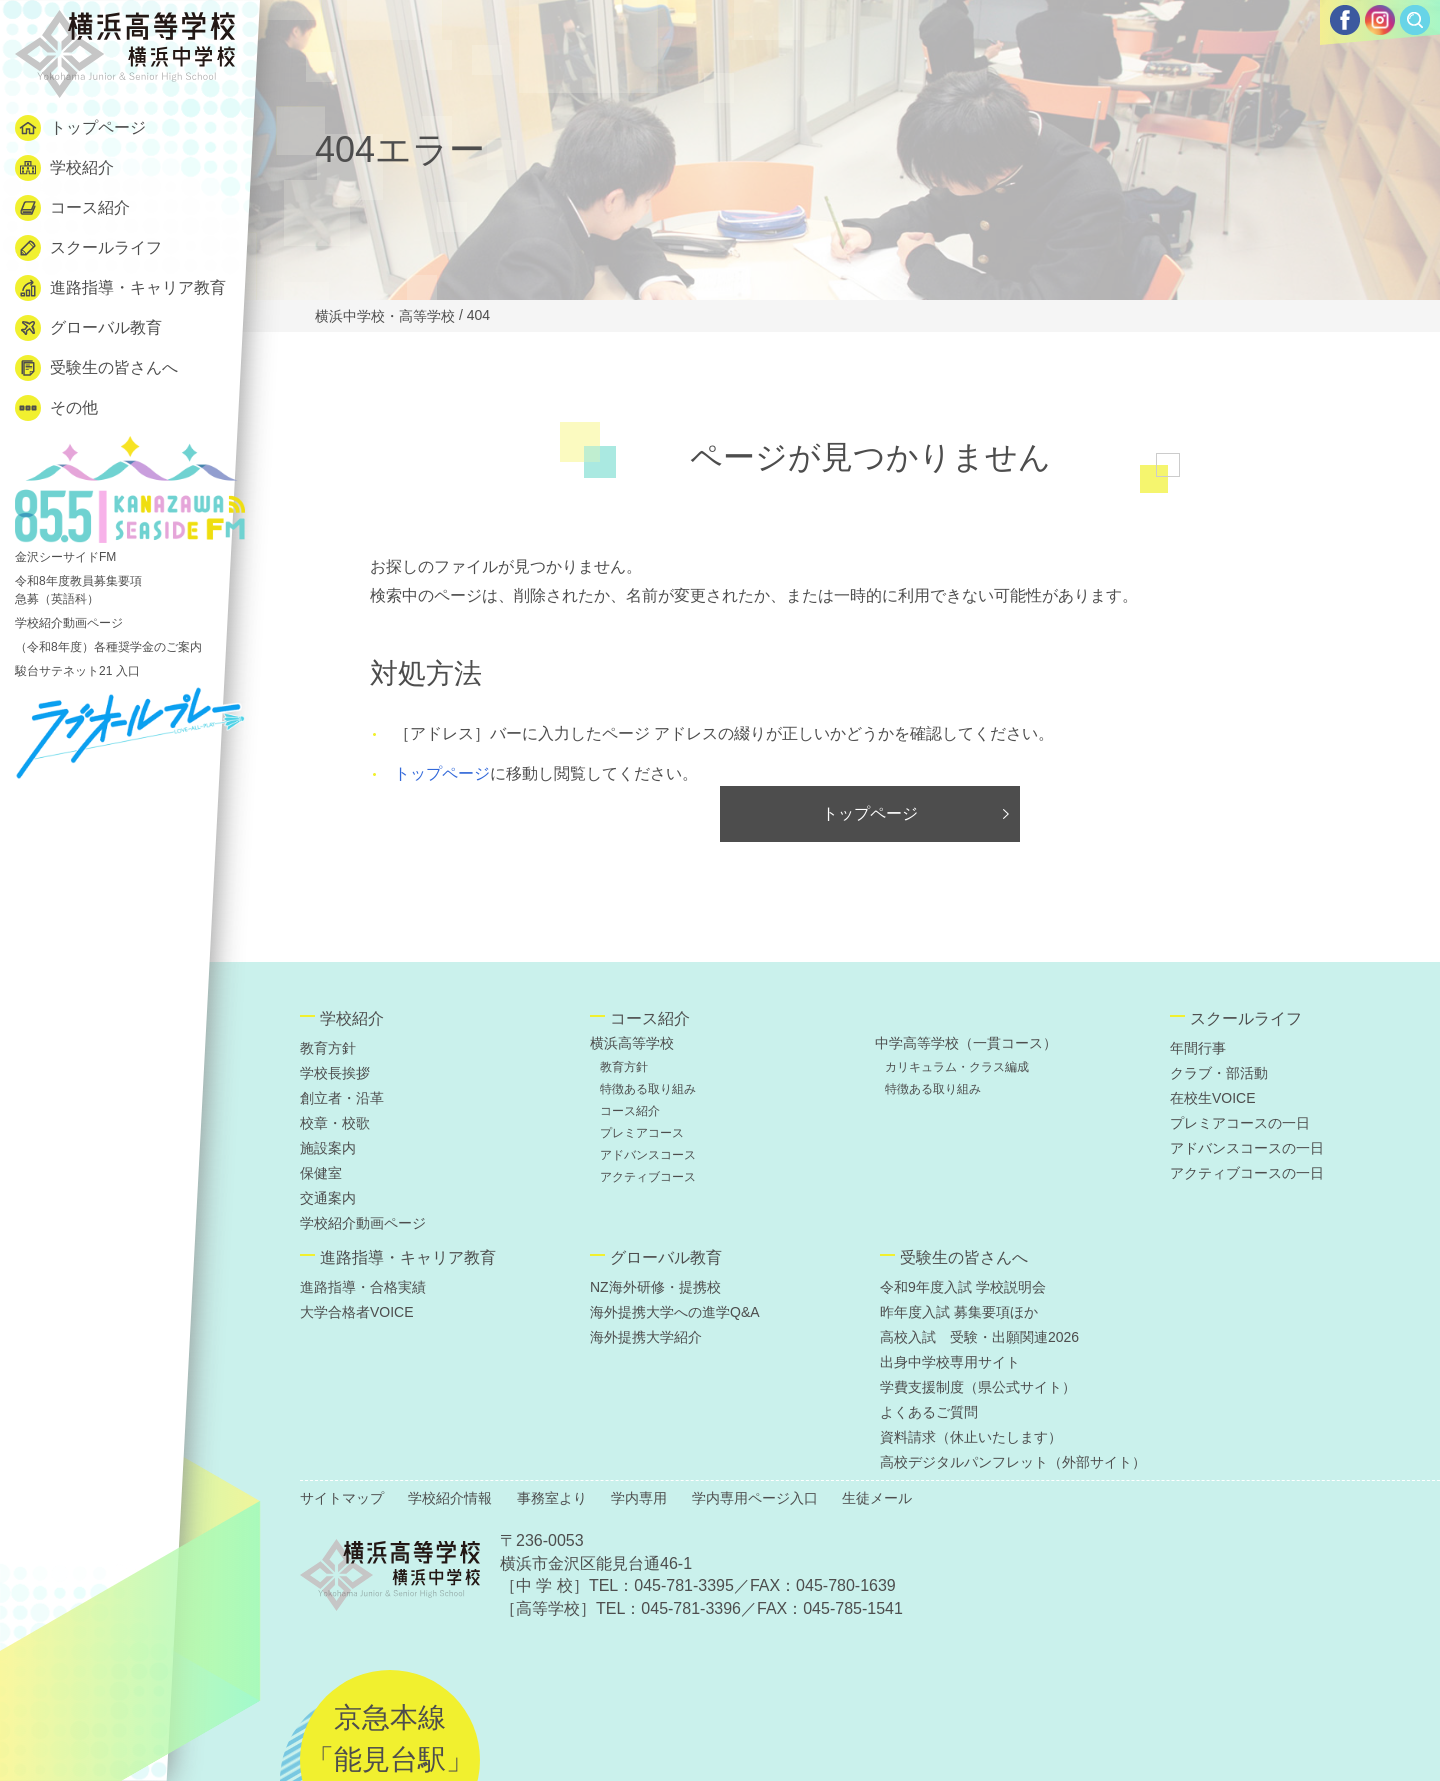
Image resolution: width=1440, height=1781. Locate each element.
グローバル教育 (88, 328)
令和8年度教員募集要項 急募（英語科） (78, 590)
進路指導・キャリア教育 (120, 288)
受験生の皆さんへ (96, 368)
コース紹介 (72, 208)
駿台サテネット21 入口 (77, 671)
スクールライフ (88, 248)
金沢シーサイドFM (130, 500)
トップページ (80, 128)
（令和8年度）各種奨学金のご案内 (108, 647)
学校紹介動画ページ (69, 623)
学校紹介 (64, 168)
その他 (56, 408)
